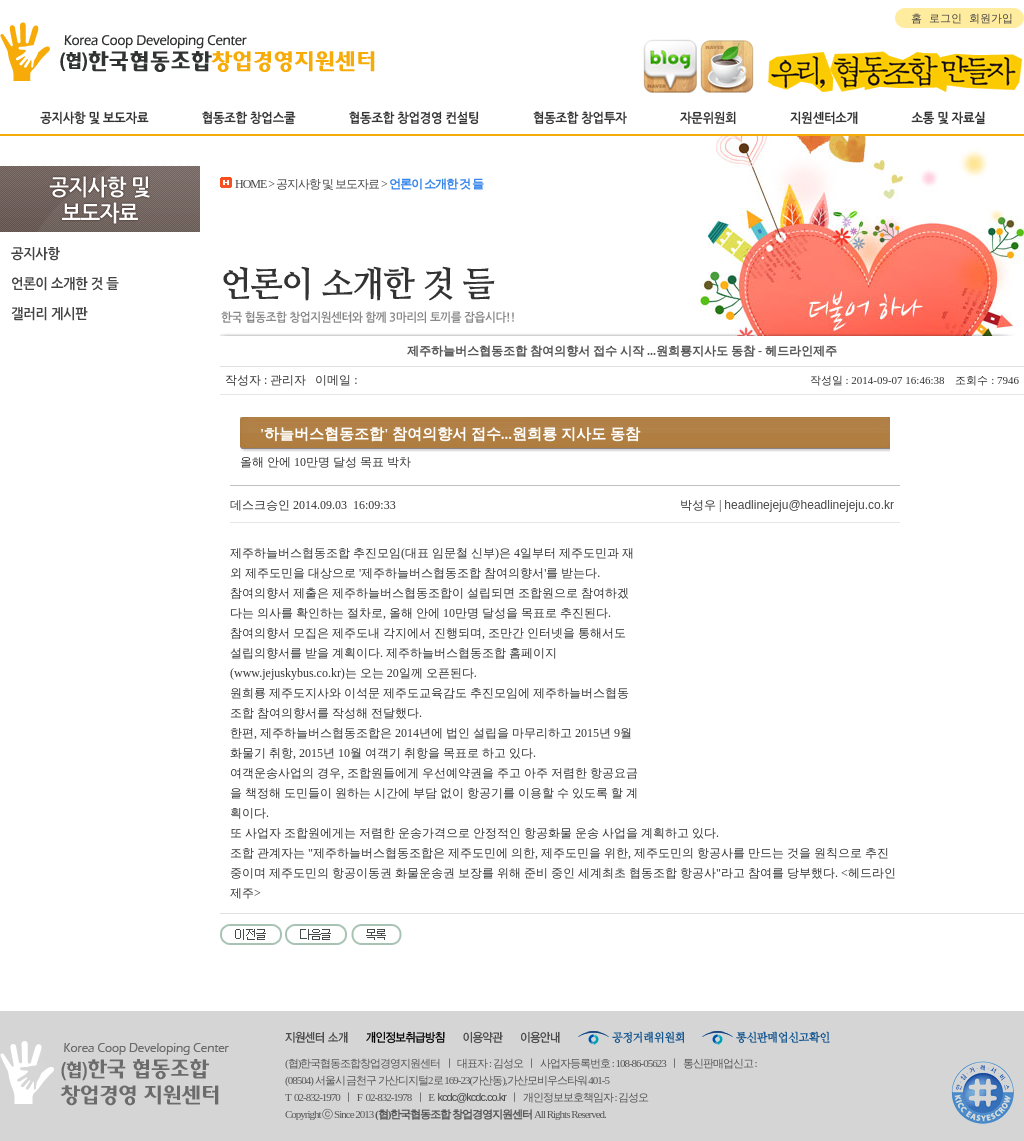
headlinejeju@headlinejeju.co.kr (809, 505)
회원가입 (991, 18)
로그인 (945, 18)
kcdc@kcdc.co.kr (472, 1097)
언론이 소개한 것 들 (100, 283)
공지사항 (100, 253)
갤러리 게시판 (100, 313)
